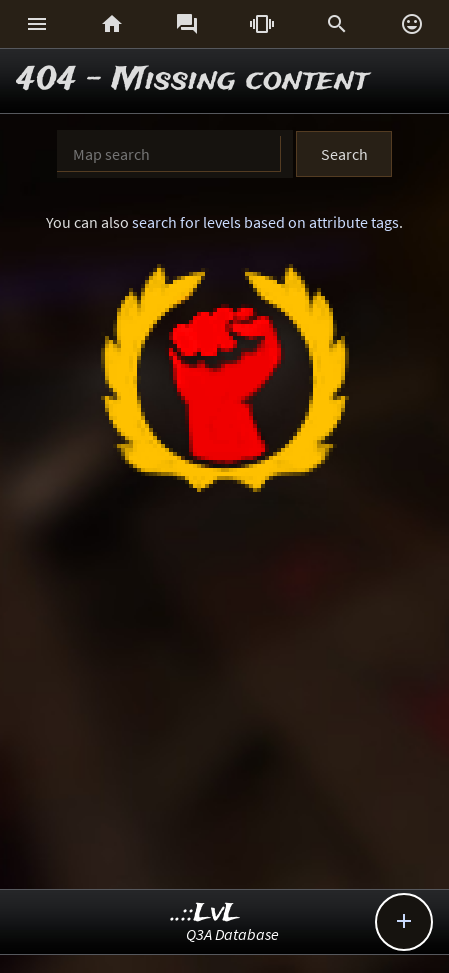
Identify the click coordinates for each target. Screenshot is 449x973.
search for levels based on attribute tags (265, 222)
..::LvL (205, 913)
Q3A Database (232, 934)
